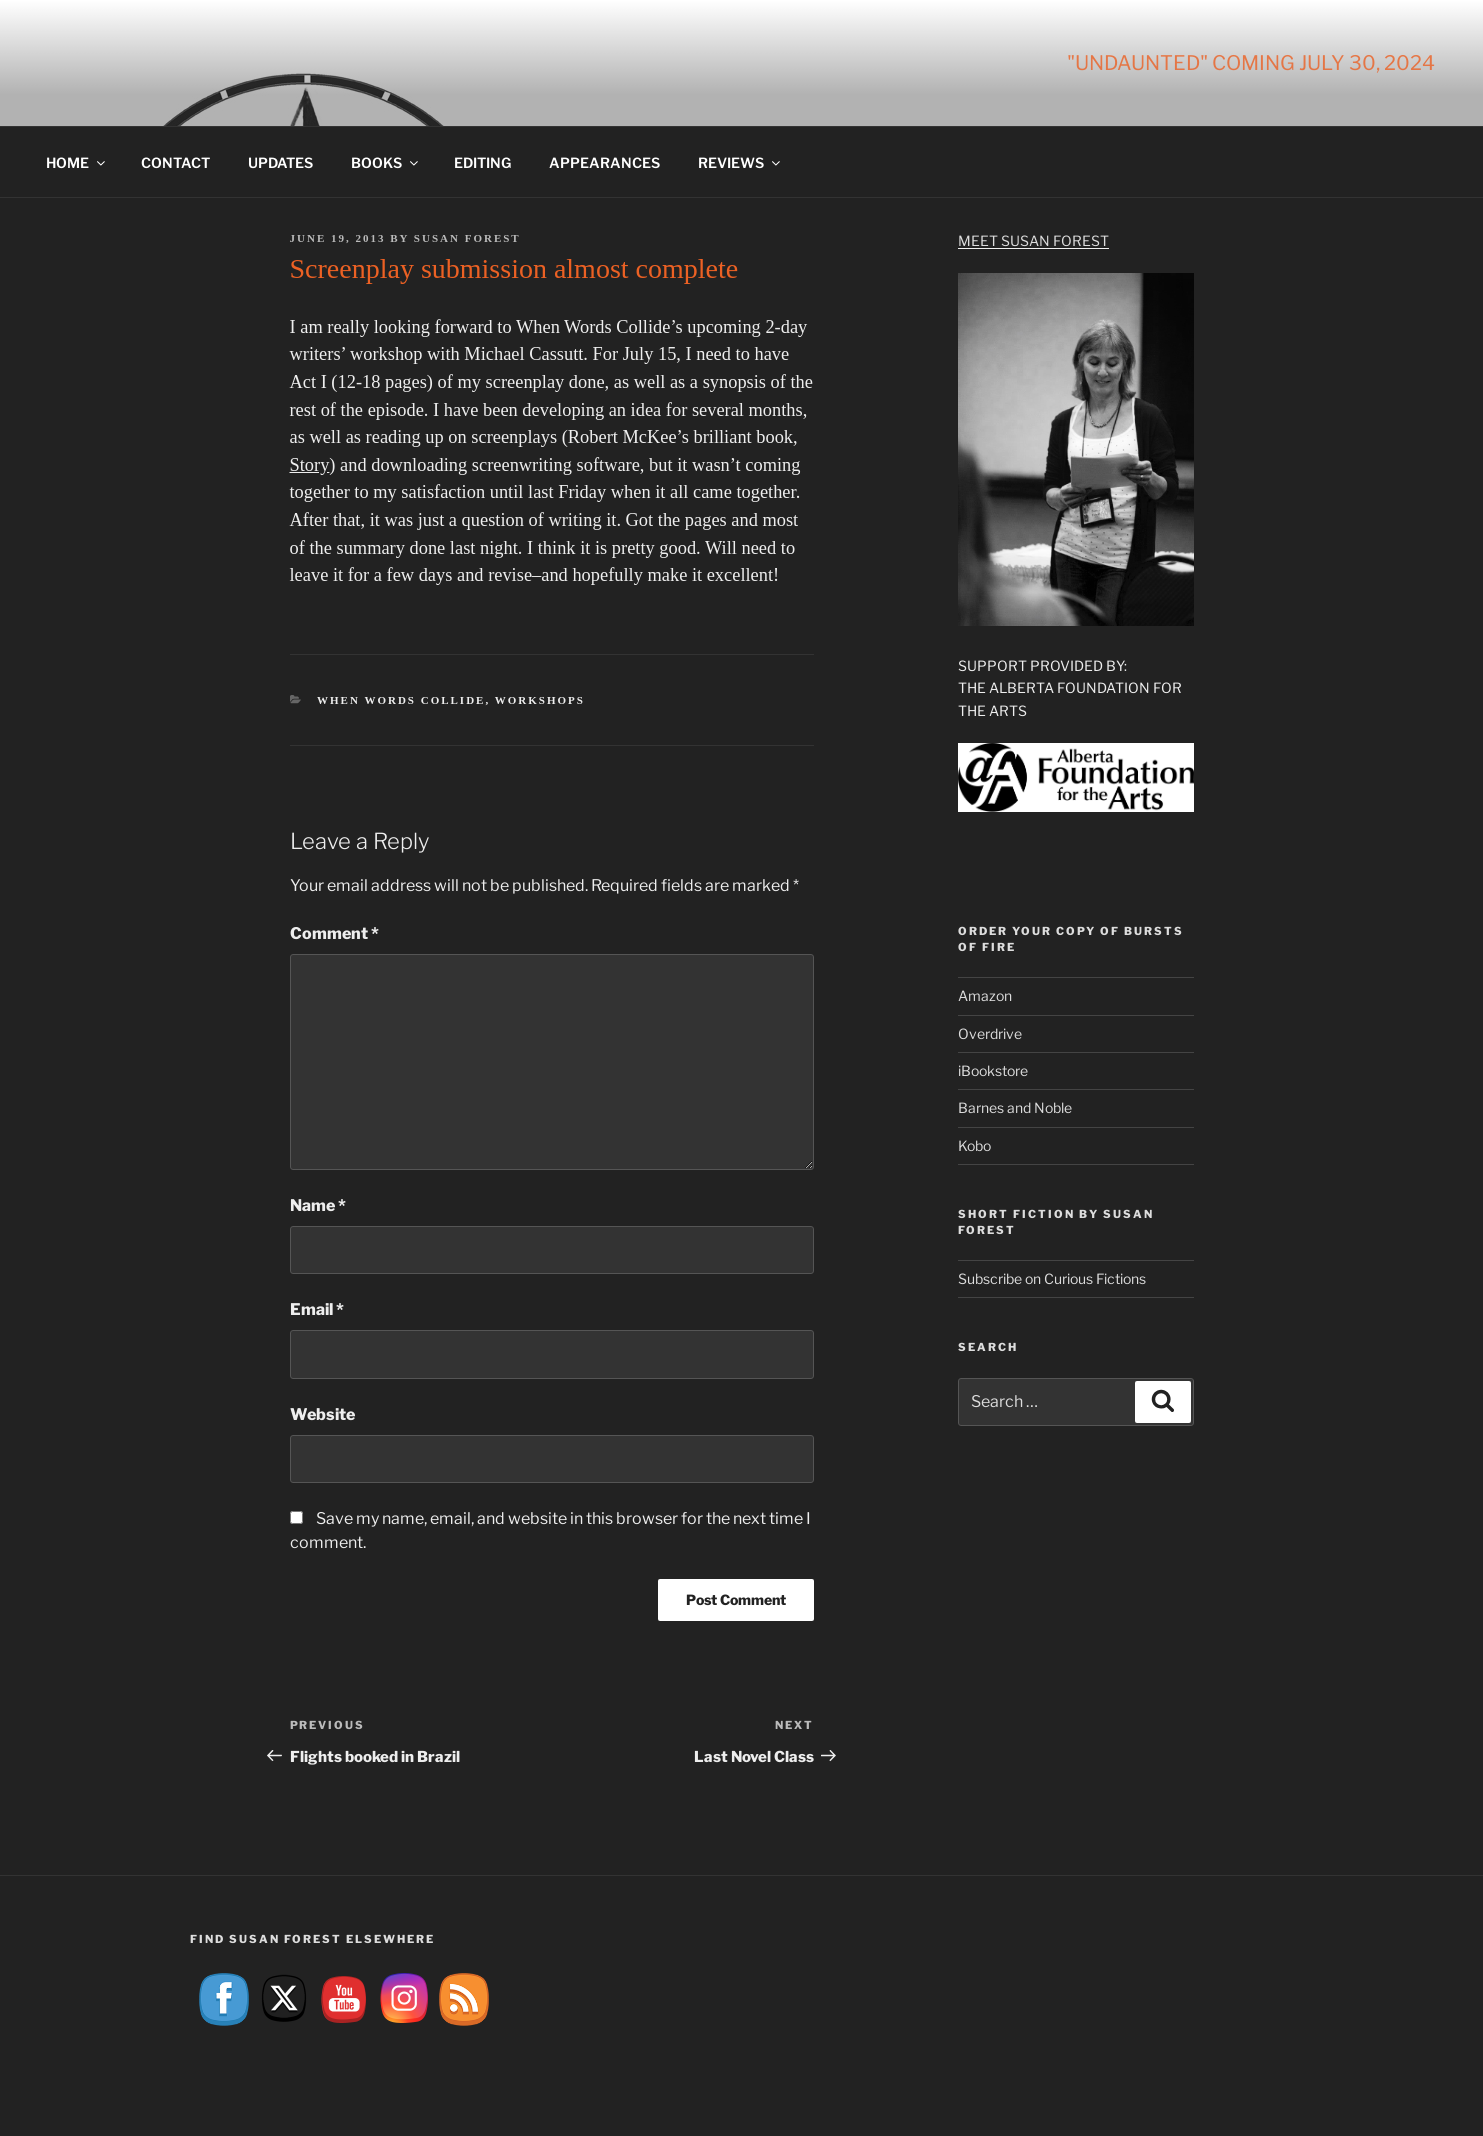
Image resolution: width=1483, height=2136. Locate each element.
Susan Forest (467, 238)
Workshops (540, 700)
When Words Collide (401, 700)
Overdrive (990, 1033)
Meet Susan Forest (1033, 240)
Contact (175, 162)
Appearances (604, 162)
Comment (334, 933)
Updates (280, 162)
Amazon (985, 995)
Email (317, 1309)
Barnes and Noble (1015, 1107)
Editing (482, 162)
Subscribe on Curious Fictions (1052, 1278)
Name (318, 1205)
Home (77, 162)
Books (386, 162)
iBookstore (993, 1070)
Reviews (740, 162)
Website (322, 1414)
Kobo (974, 1145)
